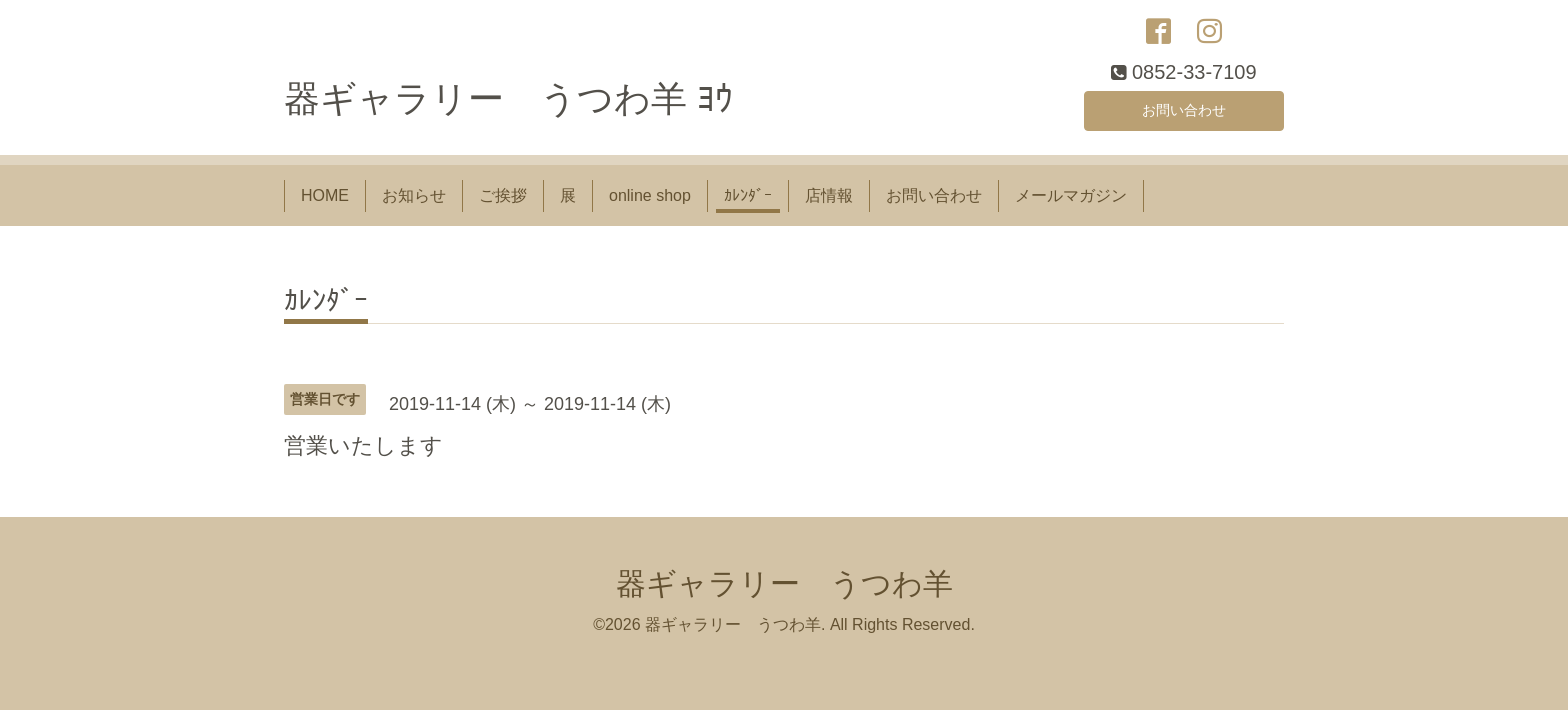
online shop (650, 202)
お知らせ (414, 202)
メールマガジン (1071, 202)
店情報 (829, 202)
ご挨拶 (503, 202)
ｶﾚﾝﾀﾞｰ (748, 202)
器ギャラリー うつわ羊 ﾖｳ (508, 106)
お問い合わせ (1184, 114)
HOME (325, 202)
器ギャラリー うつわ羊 (784, 590)
